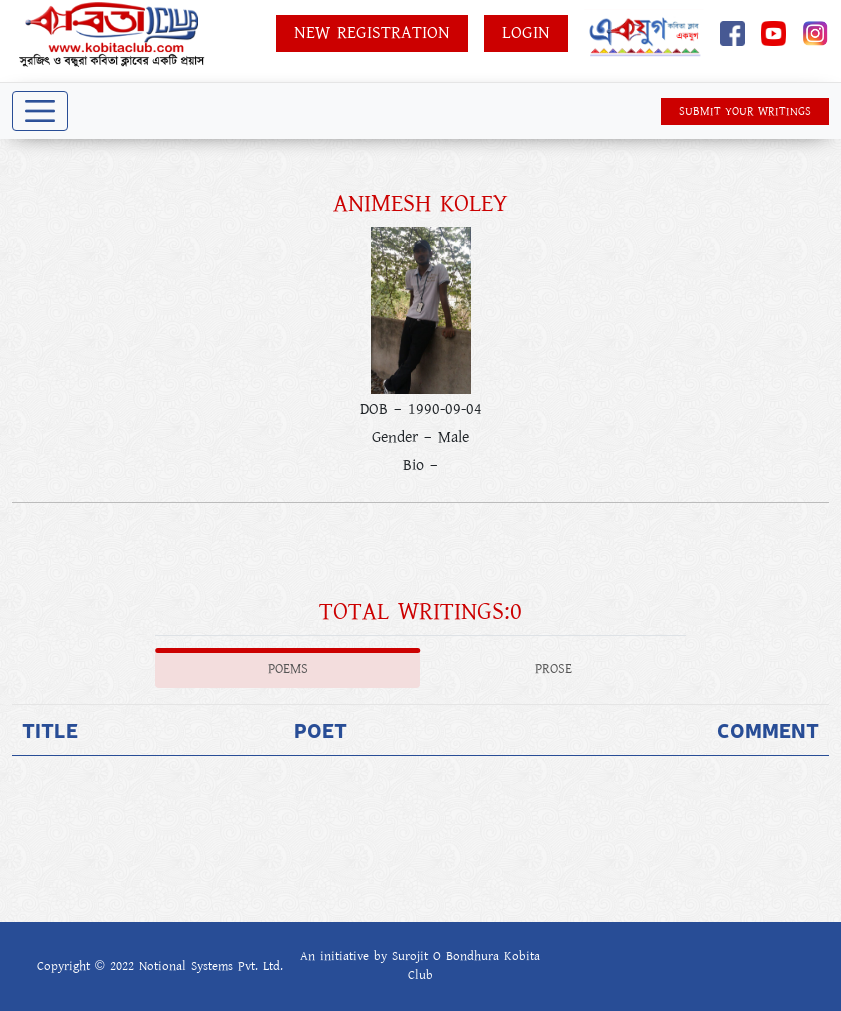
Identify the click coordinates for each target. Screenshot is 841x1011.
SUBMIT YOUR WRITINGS (745, 111)
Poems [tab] (288, 669)
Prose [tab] (553, 669)
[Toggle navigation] (40, 111)
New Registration (372, 33)
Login (526, 33)
